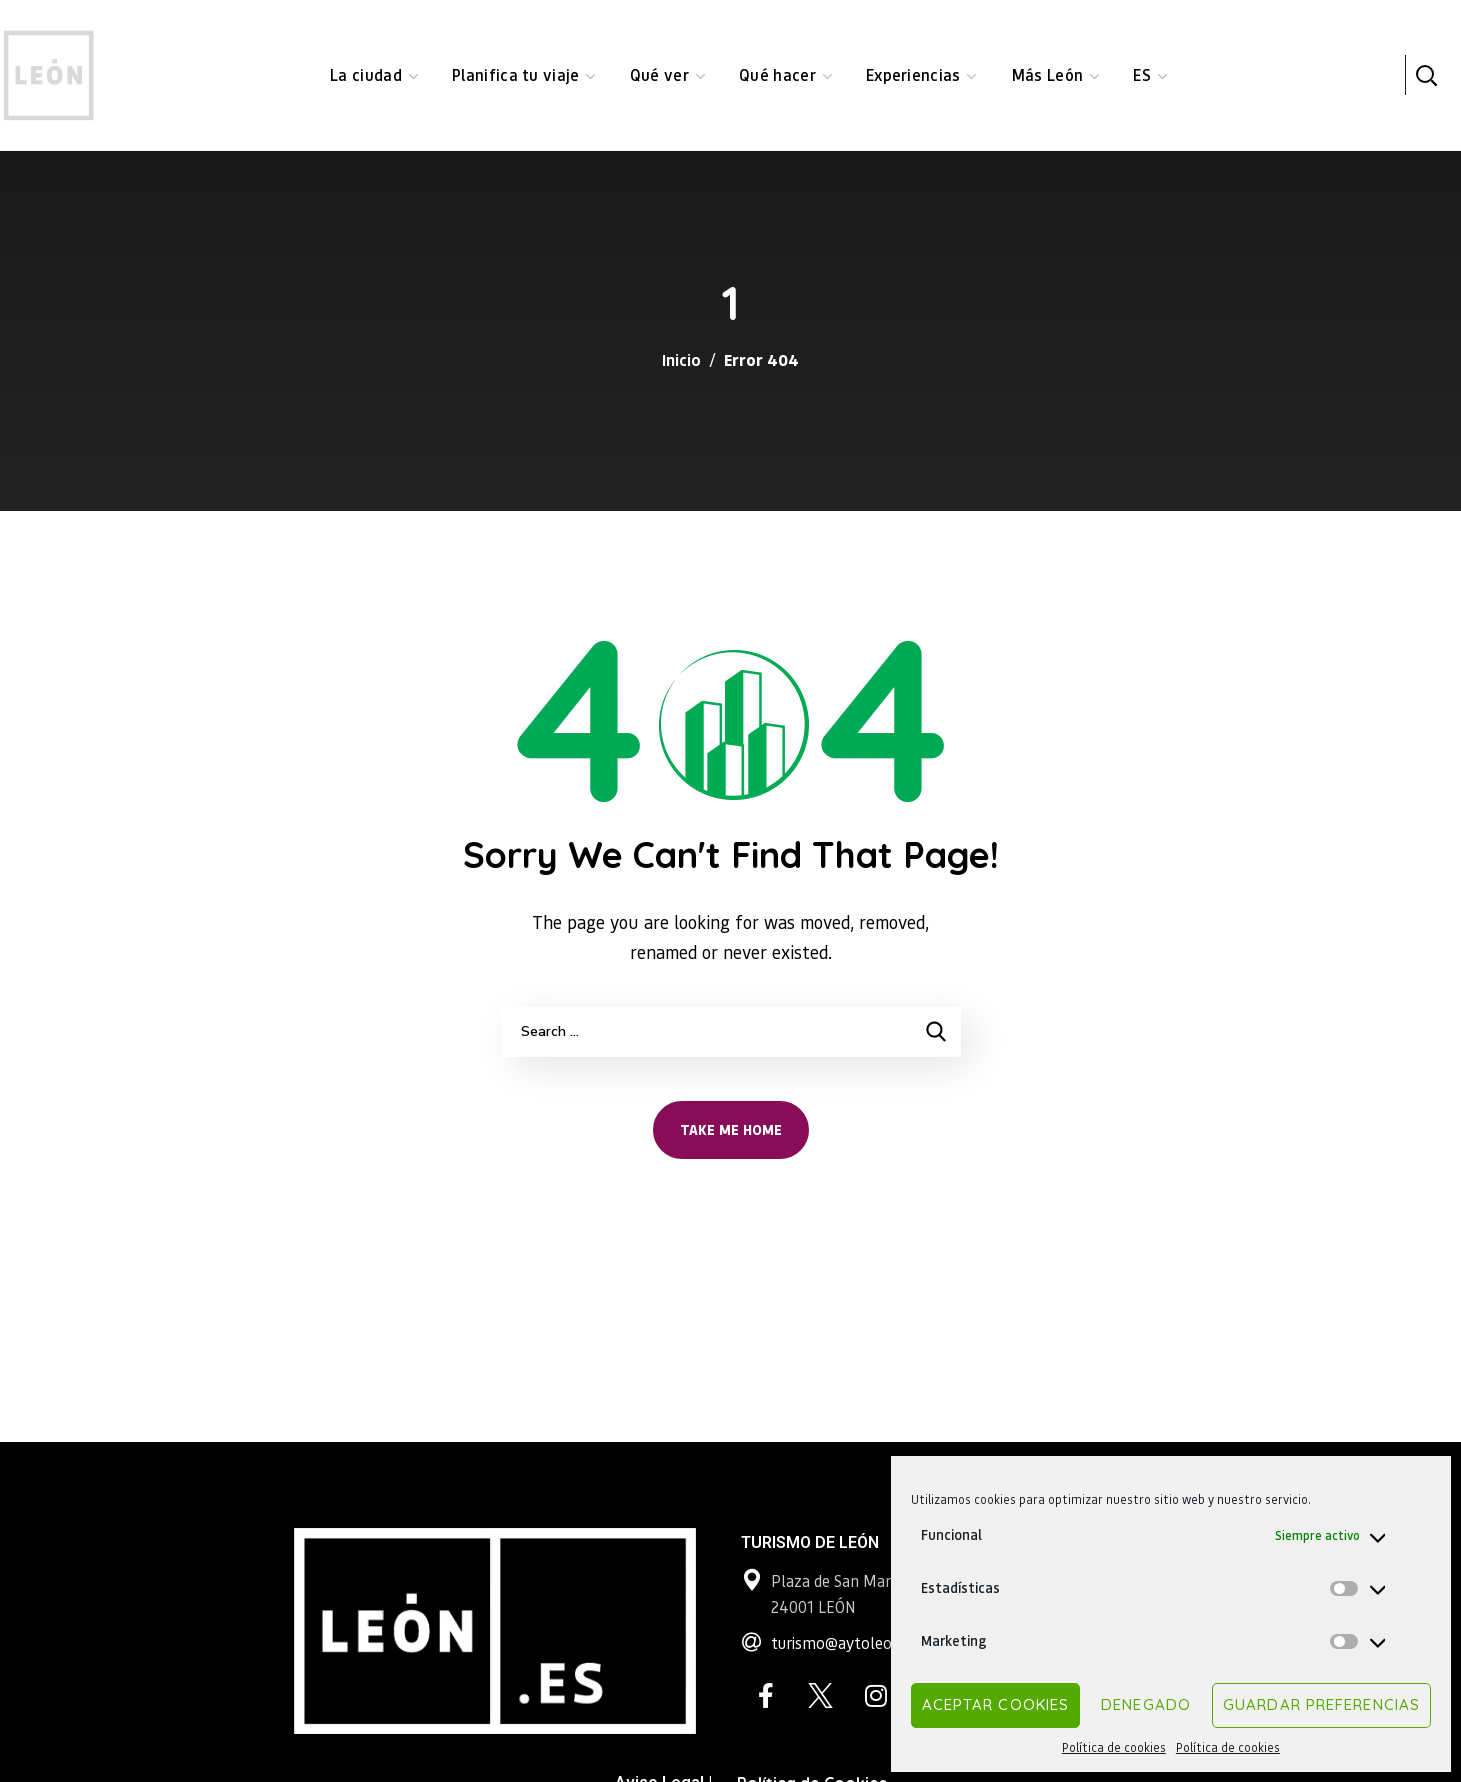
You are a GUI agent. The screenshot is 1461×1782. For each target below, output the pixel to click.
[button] (1426, 75)
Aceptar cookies (996, 1704)
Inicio (681, 359)
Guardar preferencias (1321, 1704)
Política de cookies (1114, 1747)
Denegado (1146, 1704)
